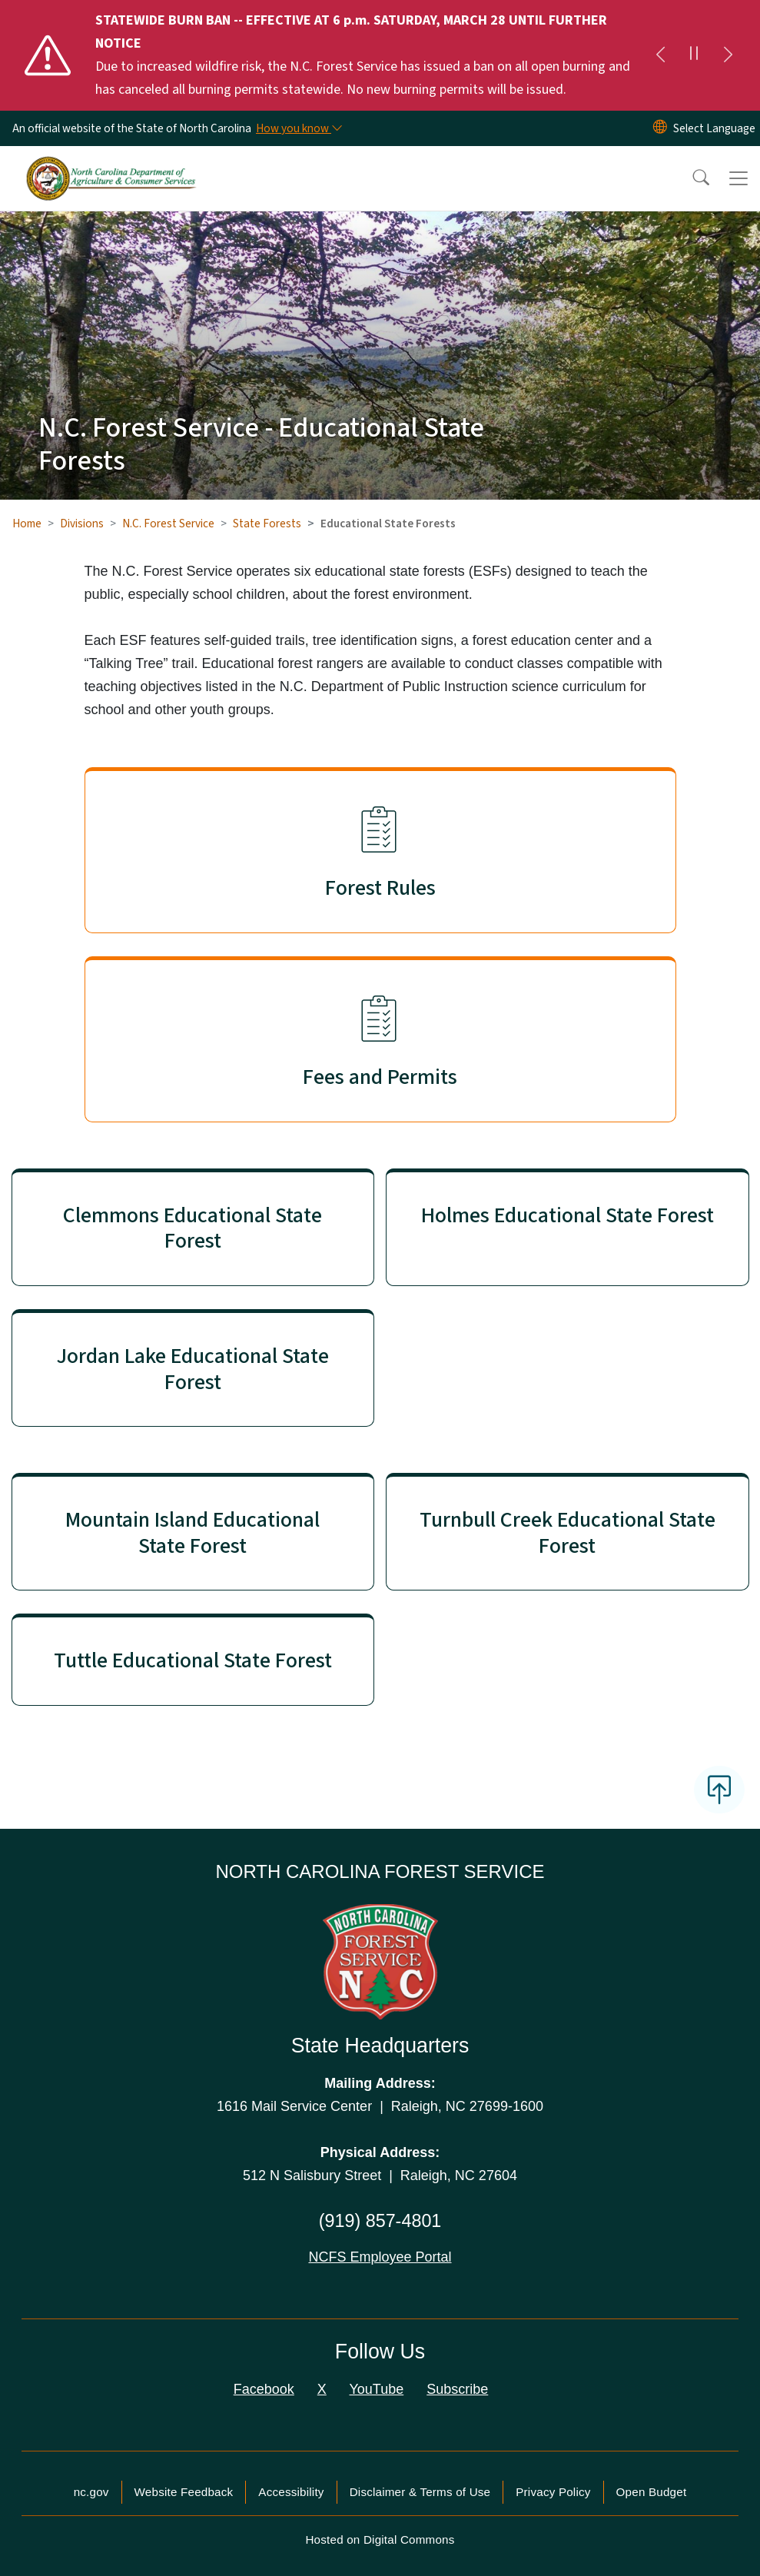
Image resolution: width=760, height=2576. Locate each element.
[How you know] (298, 128)
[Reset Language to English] (660, 128)
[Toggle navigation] (738, 178)
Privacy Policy (553, 2491)
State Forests (267, 523)
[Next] (728, 55)
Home (26, 523)
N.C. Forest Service (168, 523)
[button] (690, 178)
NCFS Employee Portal (379, 2257)
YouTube (376, 2389)
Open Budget (651, 2491)
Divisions (82, 523)
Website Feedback (184, 2491)
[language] (714, 128)
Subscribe (457, 2389)
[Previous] (660, 55)
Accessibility (291, 2491)
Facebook (264, 2389)
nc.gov (91, 2491)
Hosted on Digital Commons (379, 2539)
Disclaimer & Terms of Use (420, 2491)
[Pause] (694, 55)
